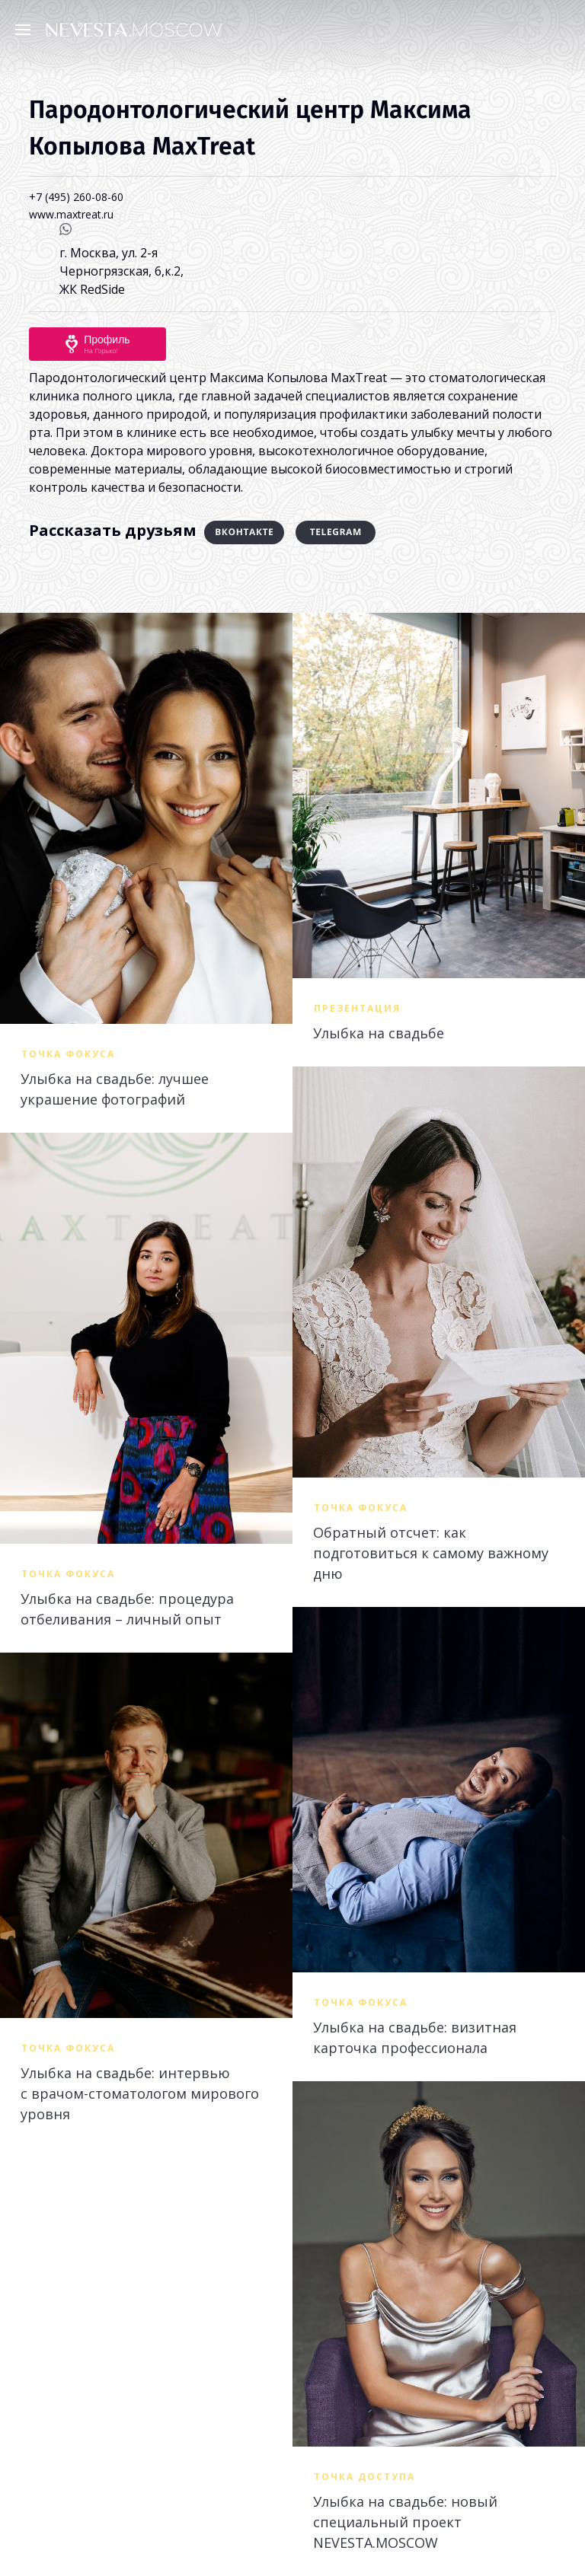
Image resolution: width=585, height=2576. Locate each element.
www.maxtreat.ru (71, 214)
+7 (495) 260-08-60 (76, 197)
